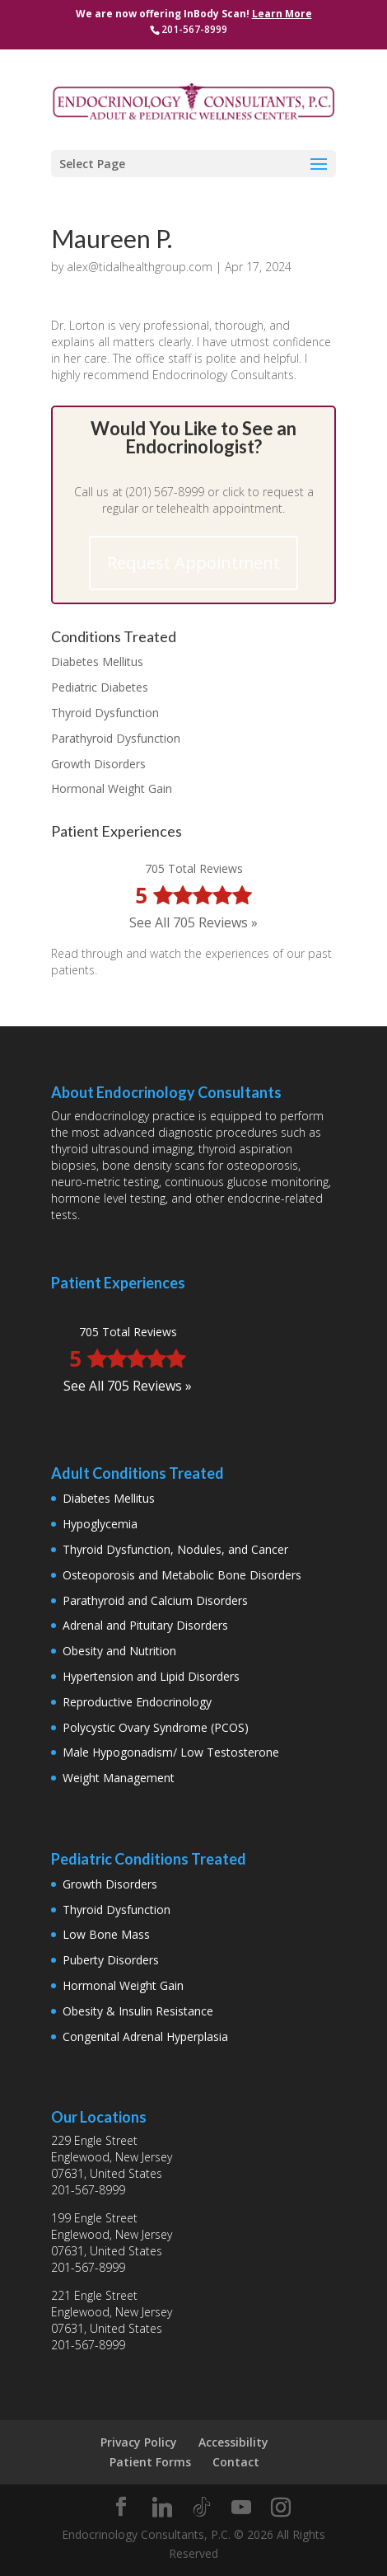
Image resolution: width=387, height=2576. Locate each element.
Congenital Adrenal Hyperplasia (145, 2036)
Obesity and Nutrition (119, 1651)
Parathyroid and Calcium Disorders (155, 1600)
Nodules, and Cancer (232, 1549)
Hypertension (98, 1676)
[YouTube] (241, 2507)
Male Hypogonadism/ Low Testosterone (171, 1752)
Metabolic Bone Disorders (231, 1575)
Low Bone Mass (106, 1934)
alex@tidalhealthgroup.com (139, 266)
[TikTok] (201, 2507)
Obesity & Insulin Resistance (138, 2011)
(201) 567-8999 (165, 492)
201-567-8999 (88, 2190)
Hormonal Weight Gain (111, 788)
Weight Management (119, 1777)
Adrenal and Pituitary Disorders (145, 1625)
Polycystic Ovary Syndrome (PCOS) (156, 1727)
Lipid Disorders (200, 1676)
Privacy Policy (138, 2442)
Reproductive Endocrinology (137, 1702)
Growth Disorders (98, 764)
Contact (235, 2462)
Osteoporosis (99, 1575)
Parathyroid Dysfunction (115, 738)
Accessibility (233, 2442)
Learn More (282, 14)
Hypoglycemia (100, 1524)
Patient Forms (150, 2462)
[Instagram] (280, 2507)
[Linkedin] (162, 2507)
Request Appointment (193, 562)
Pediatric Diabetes (99, 687)
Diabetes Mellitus (97, 661)
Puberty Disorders (111, 1960)
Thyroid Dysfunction (105, 712)
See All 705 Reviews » (193, 922)
